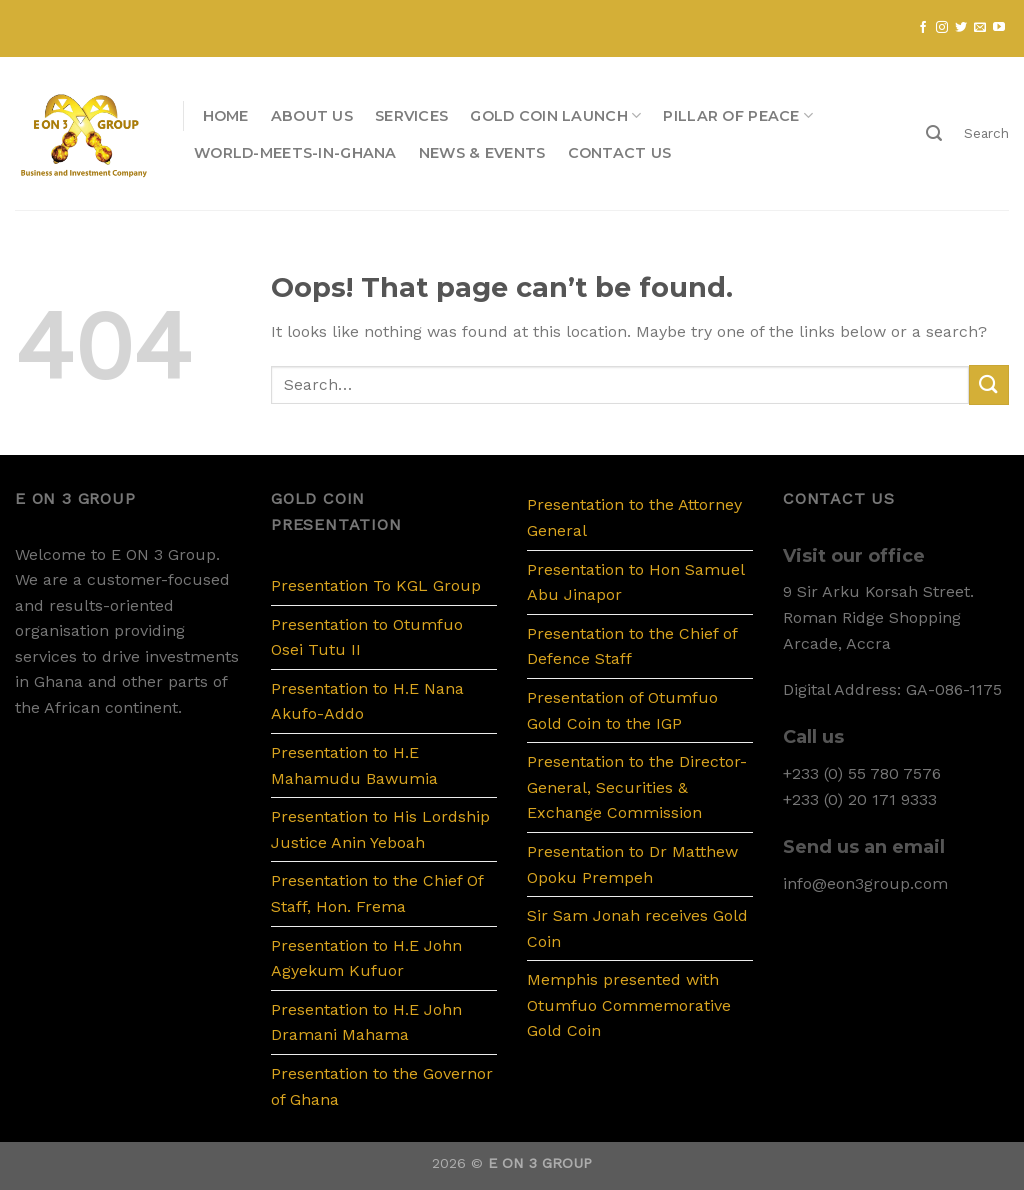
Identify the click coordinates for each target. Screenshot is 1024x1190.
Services (411, 116)
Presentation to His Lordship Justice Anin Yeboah (380, 829)
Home (226, 116)
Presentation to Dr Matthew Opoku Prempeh (632, 864)
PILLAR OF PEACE (738, 115)
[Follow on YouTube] (999, 28)
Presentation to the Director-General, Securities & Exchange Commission (637, 787)
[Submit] (989, 384)
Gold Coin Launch (555, 115)
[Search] (934, 133)
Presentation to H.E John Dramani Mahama (366, 1022)
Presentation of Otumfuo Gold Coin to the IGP (622, 710)
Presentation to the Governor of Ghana (382, 1086)
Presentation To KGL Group (376, 585)
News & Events (482, 153)
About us (312, 116)
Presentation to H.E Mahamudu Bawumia (354, 765)
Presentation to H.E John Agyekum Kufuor (366, 958)
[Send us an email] (980, 28)
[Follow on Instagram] (942, 28)
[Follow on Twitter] (961, 28)
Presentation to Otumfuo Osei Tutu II (367, 637)
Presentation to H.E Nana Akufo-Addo (367, 701)
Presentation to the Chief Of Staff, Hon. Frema (377, 893)
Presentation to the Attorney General (634, 517)
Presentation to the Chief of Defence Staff (632, 646)
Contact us (620, 153)
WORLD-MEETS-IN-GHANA (295, 153)
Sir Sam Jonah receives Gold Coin (637, 928)
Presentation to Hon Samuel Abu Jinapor (635, 582)
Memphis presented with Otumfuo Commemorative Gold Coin (629, 1005)
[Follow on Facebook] (923, 28)
